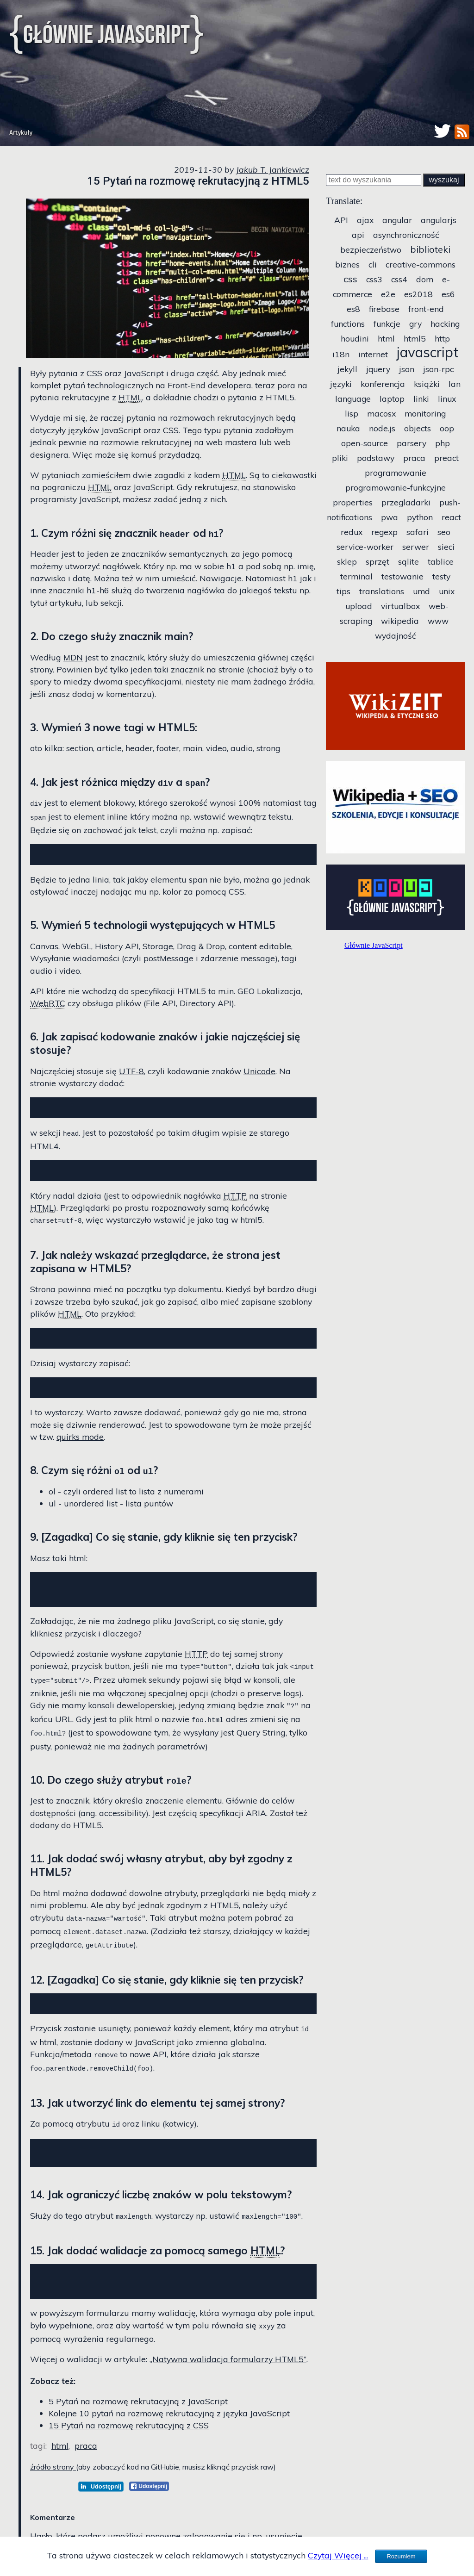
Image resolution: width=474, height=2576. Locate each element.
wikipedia (400, 621)
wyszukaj (444, 180)
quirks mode (80, 1442)
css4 (399, 279)
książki (427, 384)
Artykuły (20, 133)
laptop (392, 398)
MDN (73, 657)
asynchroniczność (406, 235)
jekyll (347, 369)
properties (353, 502)
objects (417, 428)
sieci (446, 546)
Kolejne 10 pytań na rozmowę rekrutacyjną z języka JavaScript (169, 2424)
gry (415, 323)
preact (446, 458)
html (60, 2457)
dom (424, 279)
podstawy (375, 458)
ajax (365, 220)
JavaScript (144, 373)
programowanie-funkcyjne (395, 487)
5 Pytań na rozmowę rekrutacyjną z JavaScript (138, 2412)
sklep (347, 561)
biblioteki (430, 249)
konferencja (383, 384)
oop (447, 428)
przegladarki (405, 502)
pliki (340, 458)
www (438, 621)
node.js (382, 428)
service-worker (365, 546)
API (341, 220)
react (451, 517)
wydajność (395, 635)
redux (351, 532)
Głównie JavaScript (106, 34)
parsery (411, 443)
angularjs (438, 220)
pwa (389, 517)
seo (443, 532)
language (353, 398)
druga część (194, 373)
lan (455, 384)
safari (417, 532)
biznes (347, 264)
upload (358, 606)
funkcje (387, 323)
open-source (364, 443)
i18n (340, 354)
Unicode (259, 1071)
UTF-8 (131, 1071)
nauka (348, 428)
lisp (351, 413)
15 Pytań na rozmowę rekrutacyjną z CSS (129, 2436)
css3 (374, 279)
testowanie (402, 576)
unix (447, 591)
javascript (428, 352)
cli (372, 264)
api (358, 235)
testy (441, 576)
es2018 (418, 294)
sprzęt (377, 561)
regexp (384, 532)
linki (421, 398)
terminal (356, 576)
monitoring (425, 413)
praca (86, 2457)
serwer (415, 546)
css (350, 279)
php (442, 443)
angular (397, 220)
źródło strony (53, 2478)
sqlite (408, 561)
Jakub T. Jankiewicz (272, 169)
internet (373, 354)
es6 (448, 294)
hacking (445, 323)
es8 (353, 309)
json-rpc (438, 369)
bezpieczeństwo (370, 249)
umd (421, 591)
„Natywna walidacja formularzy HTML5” (228, 2370)
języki (341, 384)
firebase (384, 309)
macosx (381, 413)
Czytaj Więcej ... (338, 2555)
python (420, 517)
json (406, 369)
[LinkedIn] (101, 2497)
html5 (415, 338)
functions (348, 323)
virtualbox (400, 606)
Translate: (344, 201)
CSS (94, 373)
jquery (378, 369)
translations (381, 591)
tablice (441, 561)
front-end (426, 309)
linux (447, 398)
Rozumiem (401, 2556)
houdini (355, 338)
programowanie (395, 472)
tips (343, 591)
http (442, 338)
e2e (388, 294)
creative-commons (420, 264)
